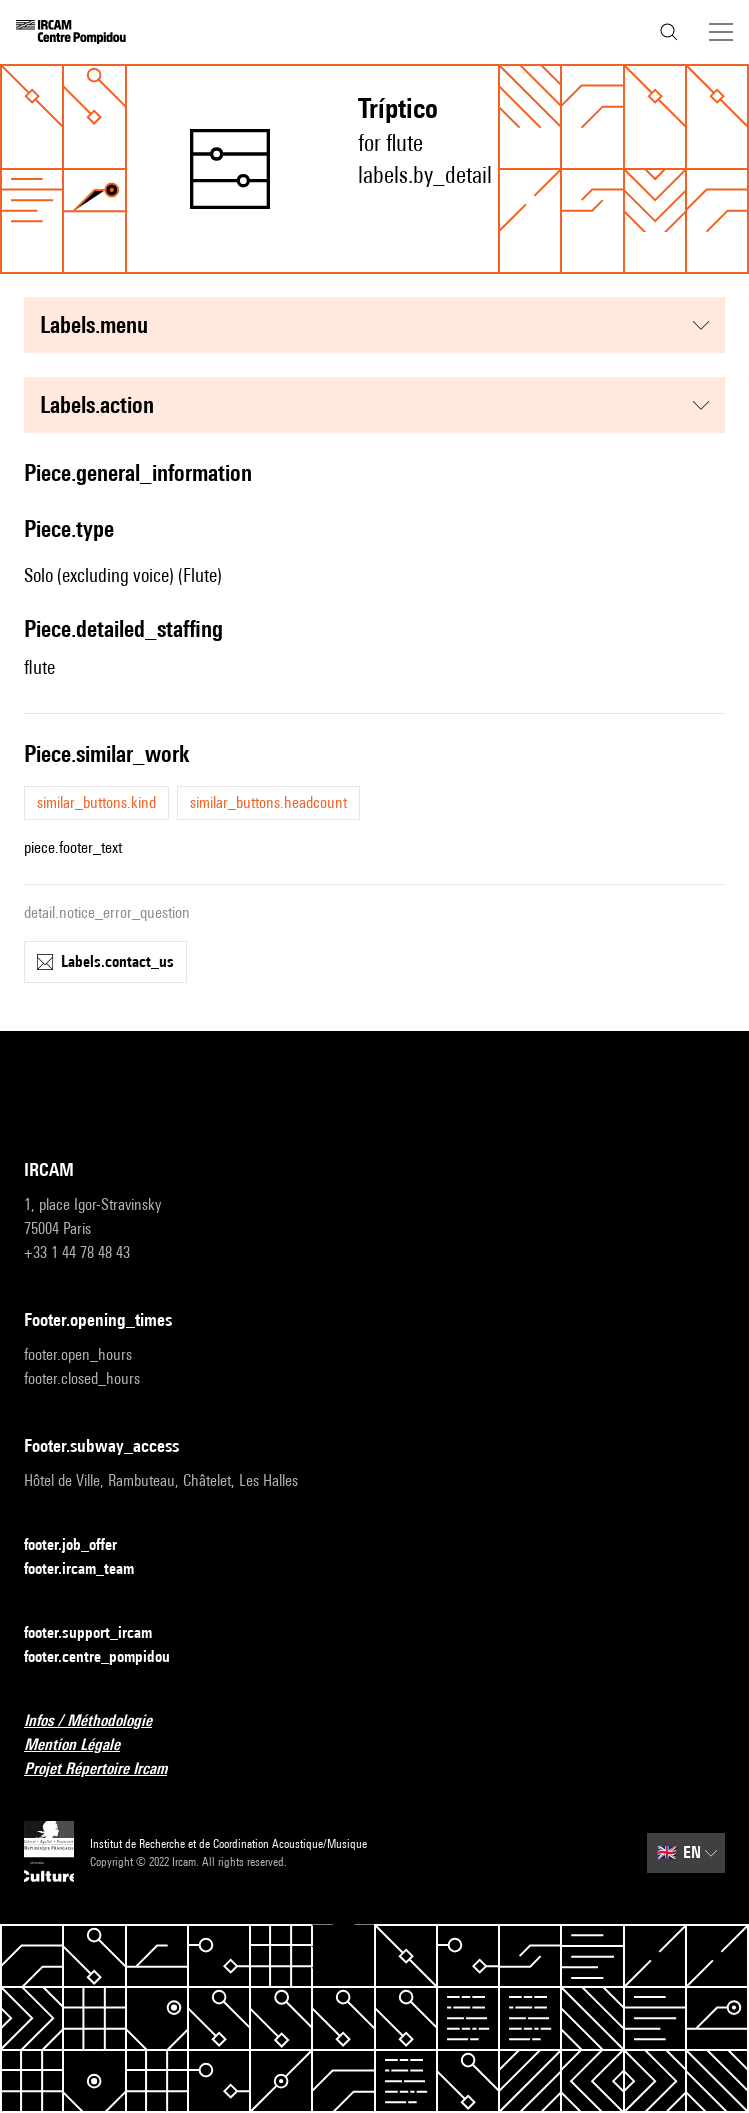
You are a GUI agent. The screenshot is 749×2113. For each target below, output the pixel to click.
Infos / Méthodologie (100, 1721)
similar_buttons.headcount (268, 802)
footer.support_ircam (100, 1633)
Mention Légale (84, 1745)
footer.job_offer (82, 1545)
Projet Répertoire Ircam (107, 1769)
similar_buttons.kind (96, 802)
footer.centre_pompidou (109, 1657)
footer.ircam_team (91, 1569)
